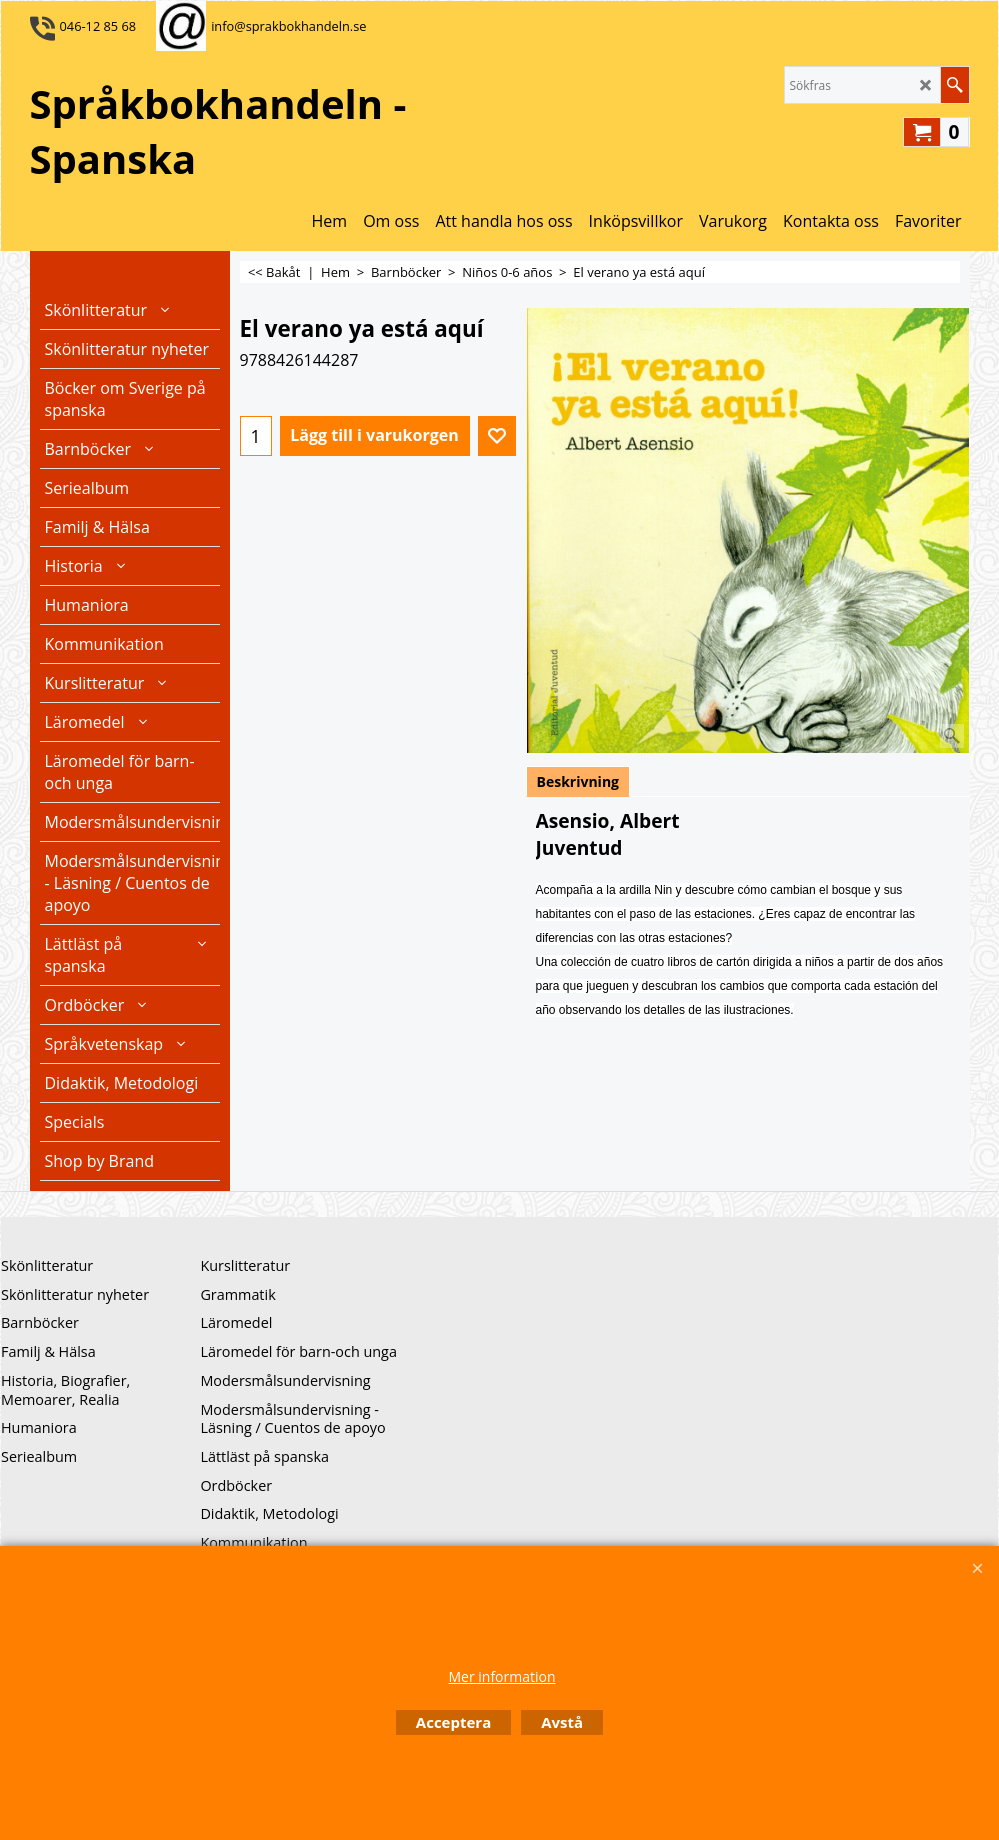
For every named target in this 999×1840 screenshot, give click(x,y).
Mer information (501, 1676)
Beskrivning (578, 781)
